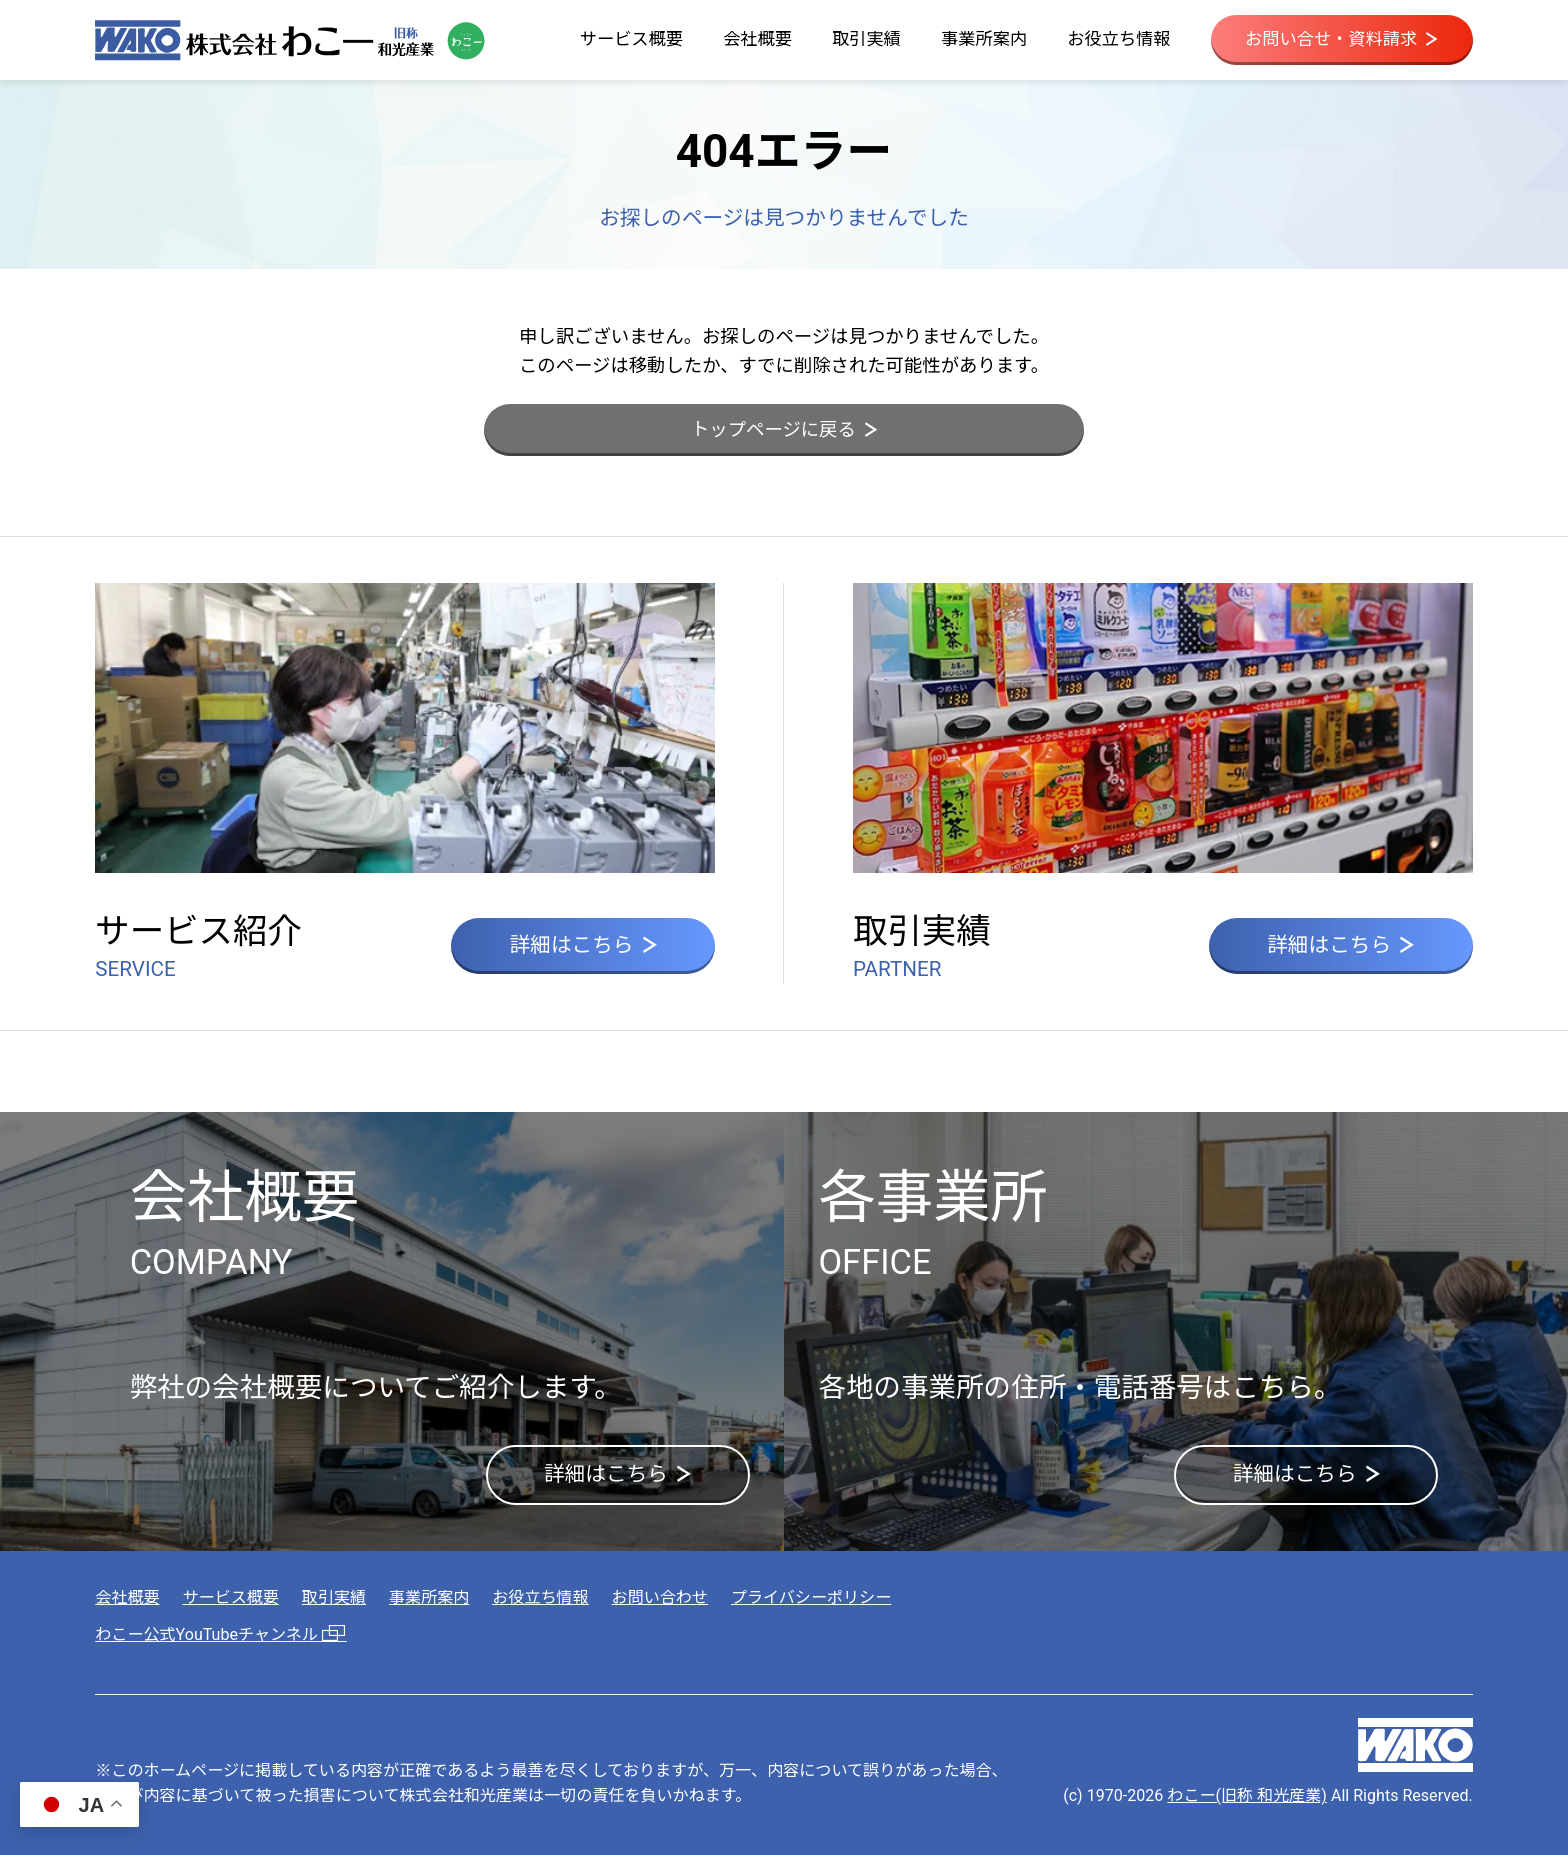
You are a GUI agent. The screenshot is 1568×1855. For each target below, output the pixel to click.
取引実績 (866, 39)
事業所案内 (984, 39)
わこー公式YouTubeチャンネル (221, 1634)
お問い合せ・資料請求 (1341, 39)
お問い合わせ (660, 1597)
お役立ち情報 (1118, 39)
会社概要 (757, 39)
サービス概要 (631, 39)
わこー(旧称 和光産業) (1247, 1795)
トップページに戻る (784, 429)
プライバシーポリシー (811, 1597)
